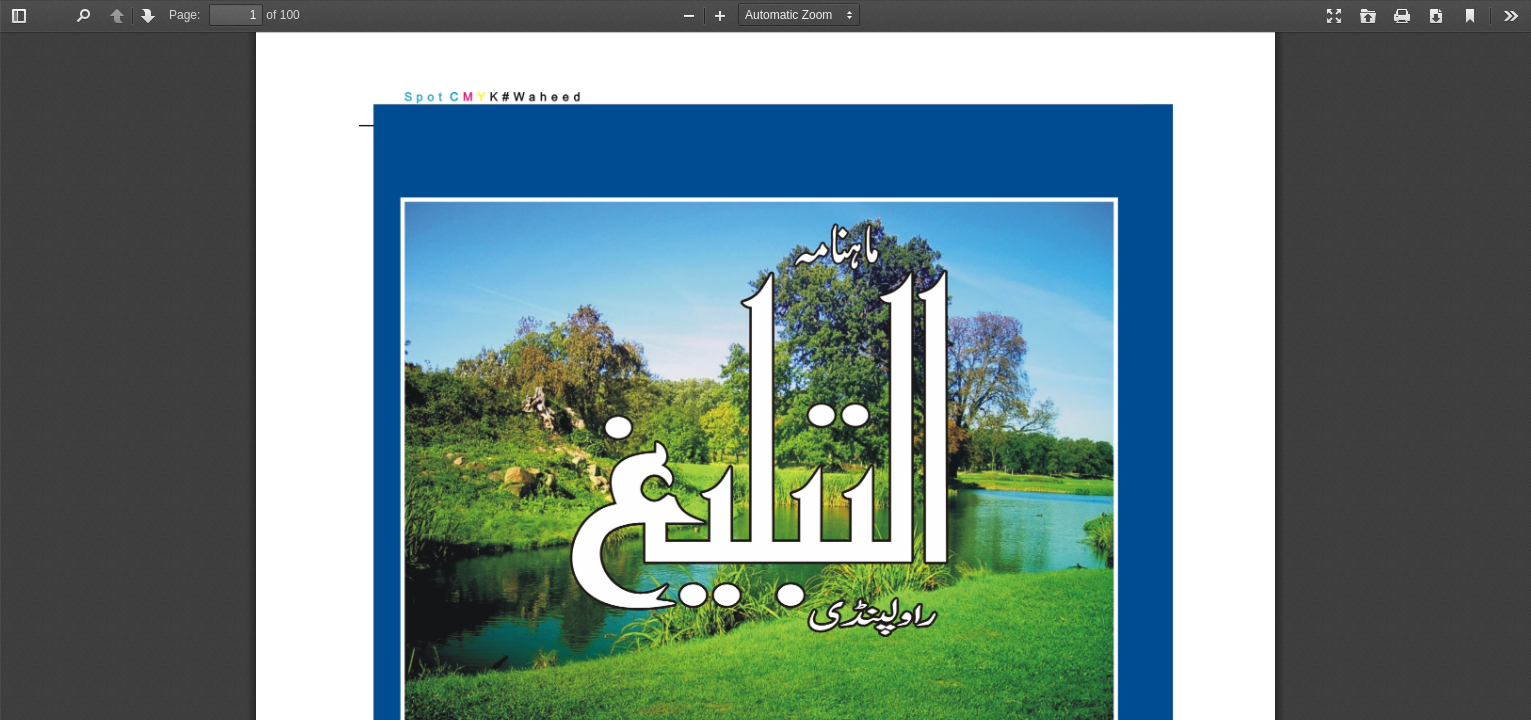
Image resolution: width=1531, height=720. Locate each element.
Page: (184, 15)
